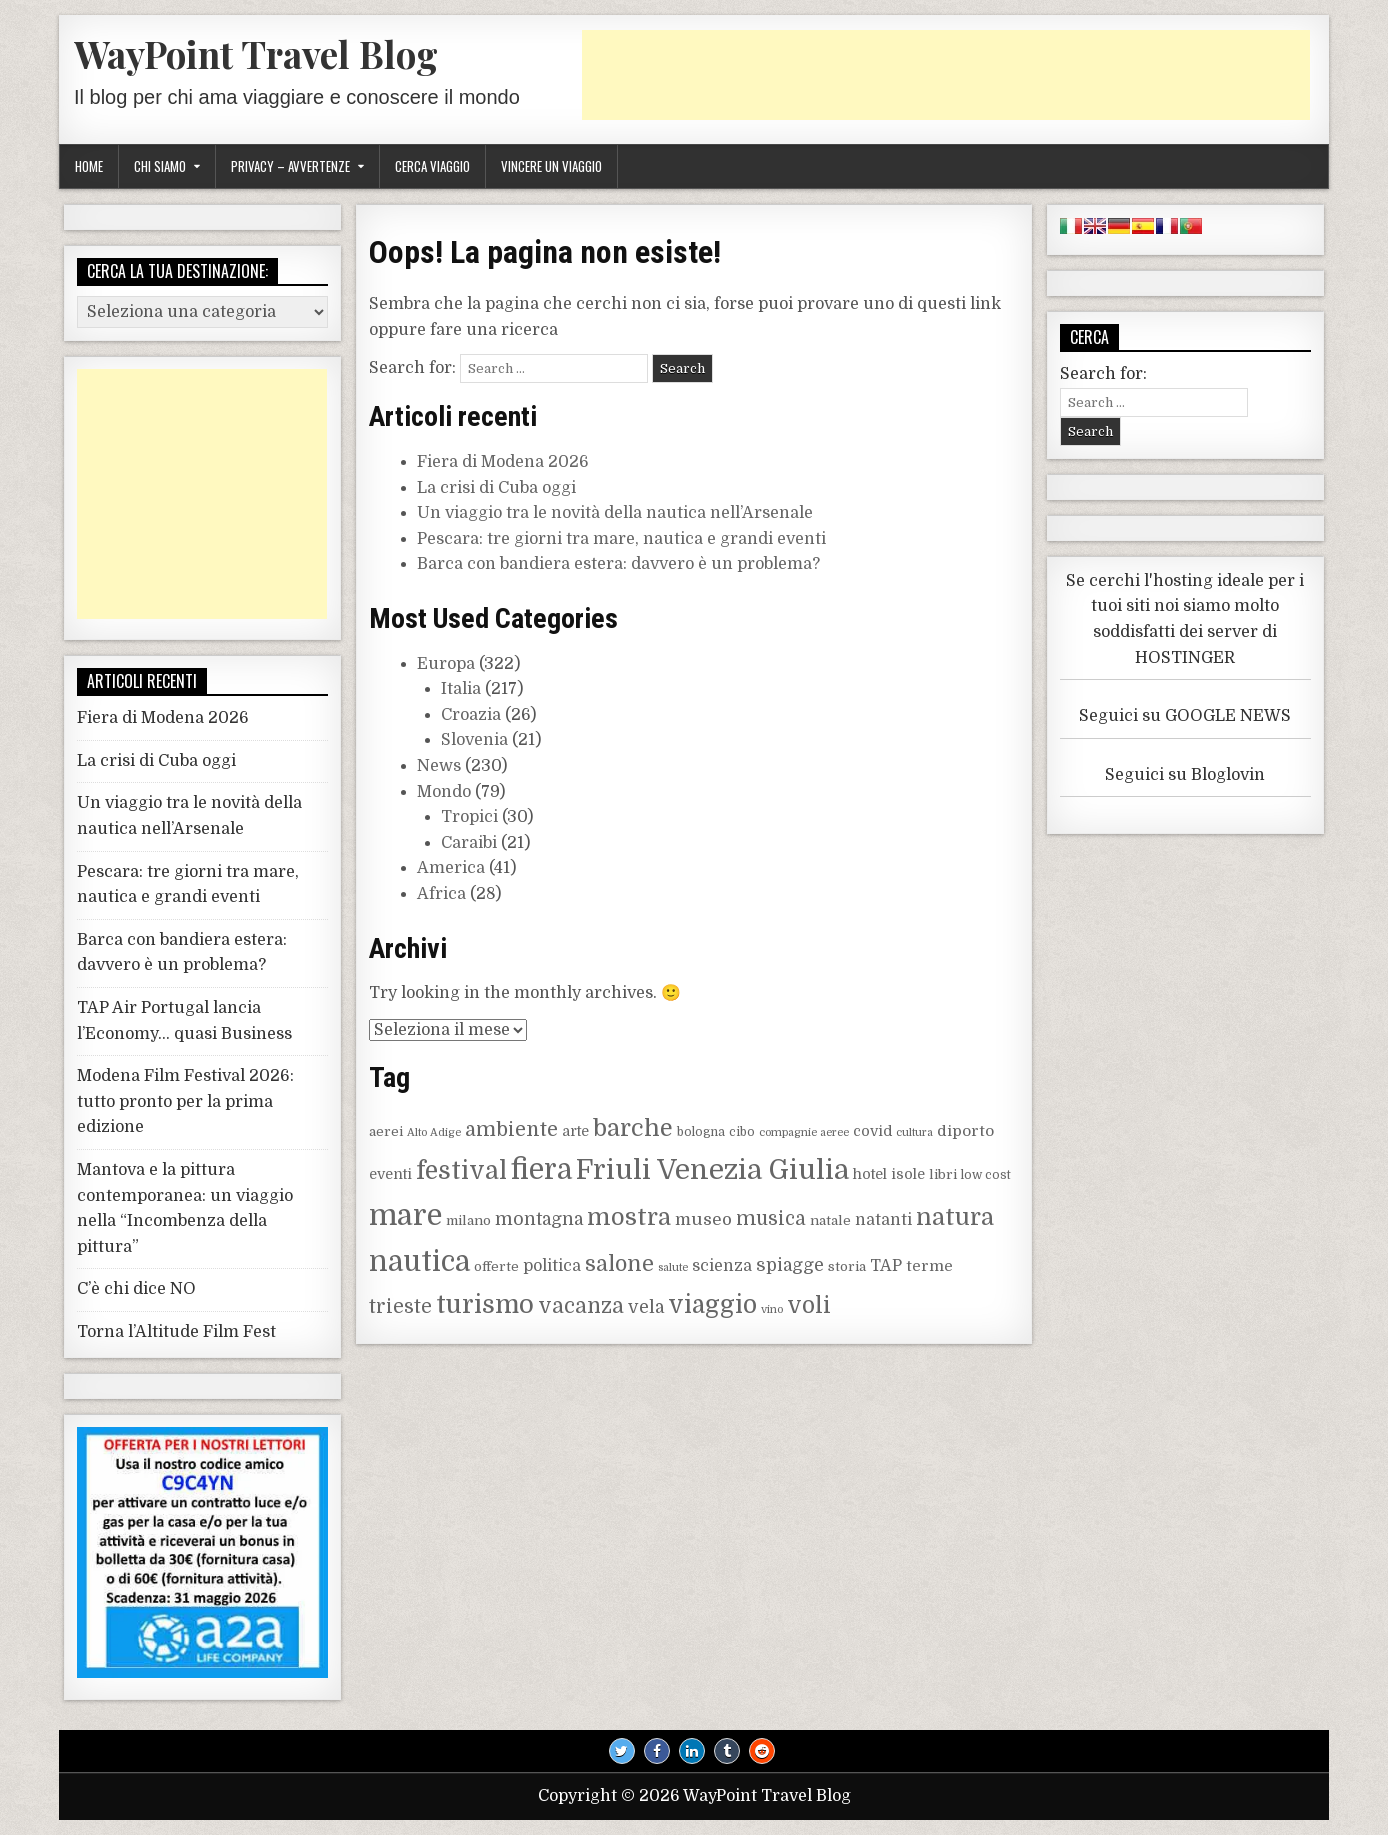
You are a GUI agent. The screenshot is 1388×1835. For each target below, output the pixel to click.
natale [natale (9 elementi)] (830, 1220)
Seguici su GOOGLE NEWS (1185, 716)
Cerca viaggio (432, 166)
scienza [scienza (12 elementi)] (722, 1266)
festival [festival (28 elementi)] (461, 1171)
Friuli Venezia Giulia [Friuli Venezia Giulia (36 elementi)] (712, 1170)
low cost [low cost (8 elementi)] (986, 1175)
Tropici (469, 817)
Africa (441, 894)
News (439, 766)
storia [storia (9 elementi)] (847, 1266)
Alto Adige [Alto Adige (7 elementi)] (434, 1132)
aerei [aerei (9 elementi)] (386, 1131)
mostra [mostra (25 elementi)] (629, 1217)
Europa (446, 664)
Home (89, 166)
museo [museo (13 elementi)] (703, 1219)
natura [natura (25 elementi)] (955, 1217)
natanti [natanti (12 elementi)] (883, 1220)
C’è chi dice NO (136, 1289)
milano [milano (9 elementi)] (468, 1220)
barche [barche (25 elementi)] (633, 1128)
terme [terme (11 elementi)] (929, 1266)
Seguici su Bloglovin (1185, 775)
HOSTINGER (1185, 658)
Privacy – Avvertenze (290, 166)
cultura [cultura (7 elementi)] (914, 1132)
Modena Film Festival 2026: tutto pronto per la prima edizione (185, 1101)
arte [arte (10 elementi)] (575, 1131)
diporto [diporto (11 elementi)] (965, 1131)
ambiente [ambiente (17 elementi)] (511, 1129)
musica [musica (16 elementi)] (771, 1219)
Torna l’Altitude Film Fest (176, 1332)
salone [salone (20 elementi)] (619, 1264)
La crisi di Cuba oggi (496, 488)
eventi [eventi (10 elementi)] (390, 1174)
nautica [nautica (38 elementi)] (419, 1262)
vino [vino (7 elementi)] (772, 1309)
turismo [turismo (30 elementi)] (485, 1304)
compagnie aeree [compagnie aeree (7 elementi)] (804, 1132)
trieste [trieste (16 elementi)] (400, 1307)
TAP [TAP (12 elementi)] (886, 1266)
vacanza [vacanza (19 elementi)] (581, 1306)
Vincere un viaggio (551, 166)
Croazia (471, 715)
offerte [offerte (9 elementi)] (496, 1266)
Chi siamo (160, 166)
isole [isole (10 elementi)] (908, 1174)
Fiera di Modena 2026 (503, 462)
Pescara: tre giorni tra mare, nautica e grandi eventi (621, 539)
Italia (461, 689)
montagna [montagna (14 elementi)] (539, 1219)
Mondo (444, 792)
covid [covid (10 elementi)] (872, 1131)
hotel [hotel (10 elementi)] (870, 1174)
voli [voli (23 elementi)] (809, 1305)
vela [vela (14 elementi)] (646, 1307)
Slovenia (474, 740)
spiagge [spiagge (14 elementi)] (790, 1265)
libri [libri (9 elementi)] (943, 1174)
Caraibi (469, 843)
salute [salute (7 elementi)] (673, 1267)
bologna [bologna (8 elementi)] (701, 1132)
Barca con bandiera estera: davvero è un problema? (618, 564)
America (451, 868)
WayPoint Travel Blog (256, 53)
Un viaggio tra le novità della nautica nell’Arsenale (615, 513)
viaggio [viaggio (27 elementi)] (712, 1305)
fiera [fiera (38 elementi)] (541, 1170)
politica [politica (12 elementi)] (552, 1266)
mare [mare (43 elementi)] (405, 1215)
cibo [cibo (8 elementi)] (742, 1132)
